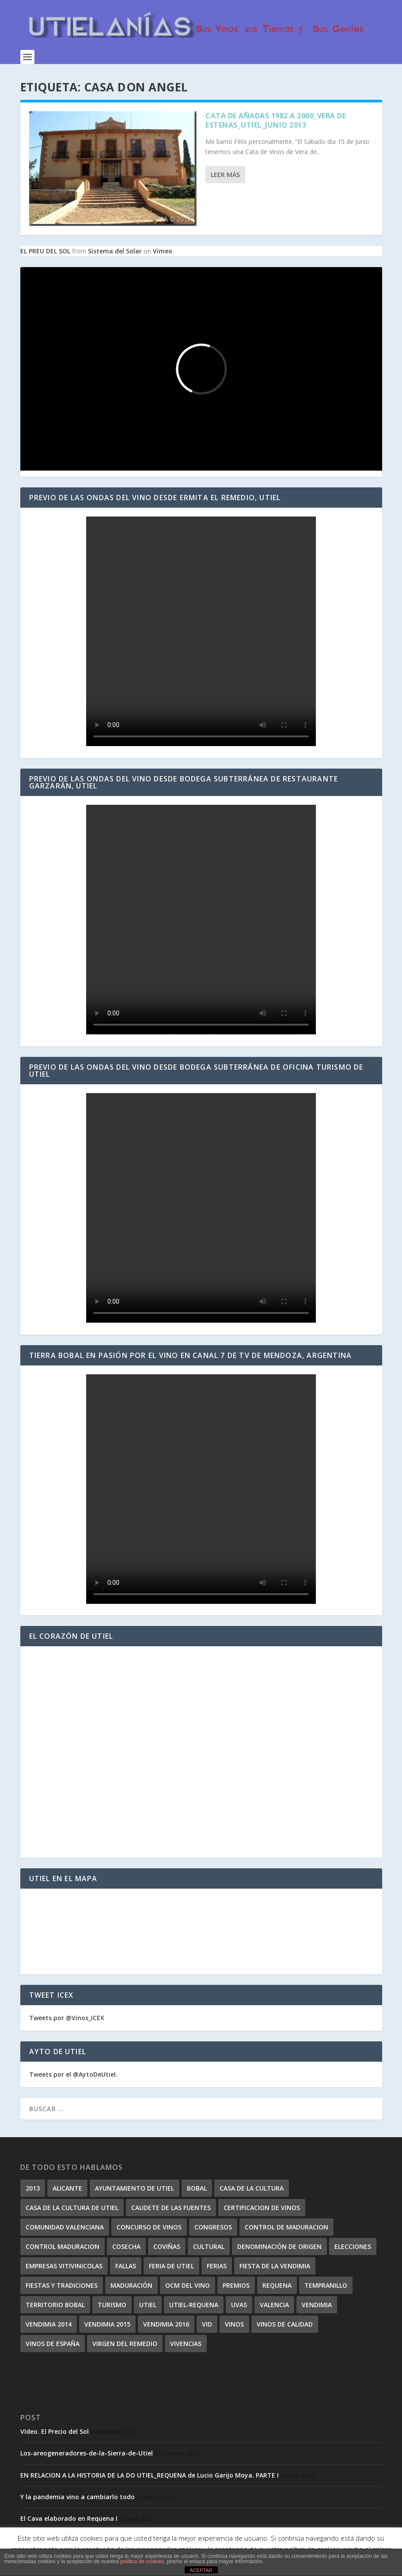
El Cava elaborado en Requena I (69, 2518)
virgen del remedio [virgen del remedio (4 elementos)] (124, 2343)
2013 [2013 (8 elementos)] (33, 2188)
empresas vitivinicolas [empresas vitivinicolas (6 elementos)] (64, 2266)
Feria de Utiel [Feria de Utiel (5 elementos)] (171, 2266)
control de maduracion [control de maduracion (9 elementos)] (286, 2227)
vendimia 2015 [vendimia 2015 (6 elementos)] (107, 2324)
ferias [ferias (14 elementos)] (217, 2266)
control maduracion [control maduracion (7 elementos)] (62, 2246)
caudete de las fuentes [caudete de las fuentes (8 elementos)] (171, 2207)
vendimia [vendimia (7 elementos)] (317, 2305)
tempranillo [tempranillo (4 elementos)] (325, 2285)
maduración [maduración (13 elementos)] (131, 2285)
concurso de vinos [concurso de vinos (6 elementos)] (149, 2227)
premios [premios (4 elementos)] (236, 2285)
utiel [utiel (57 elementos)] (147, 2305)
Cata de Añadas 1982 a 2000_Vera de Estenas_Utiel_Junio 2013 (275, 120)
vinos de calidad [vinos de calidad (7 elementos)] (285, 2324)
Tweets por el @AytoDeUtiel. (73, 2074)
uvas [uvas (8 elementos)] (239, 2305)
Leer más (225, 174)
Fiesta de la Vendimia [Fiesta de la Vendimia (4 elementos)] (274, 2266)
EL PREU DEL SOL (45, 251)
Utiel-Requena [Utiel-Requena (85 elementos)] (193, 2305)
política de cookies (142, 2561)
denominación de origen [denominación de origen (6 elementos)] (279, 2246)
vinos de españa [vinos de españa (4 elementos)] (53, 2343)
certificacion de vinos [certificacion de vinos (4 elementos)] (262, 2207)
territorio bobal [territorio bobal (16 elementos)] (55, 2305)
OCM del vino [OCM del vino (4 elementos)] (187, 2285)
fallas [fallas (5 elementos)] (125, 2266)
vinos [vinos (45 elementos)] (234, 2324)
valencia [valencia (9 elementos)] (274, 2305)
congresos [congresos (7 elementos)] (213, 2227)
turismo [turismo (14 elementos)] (112, 2305)
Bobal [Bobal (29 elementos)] (197, 2188)
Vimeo (162, 251)
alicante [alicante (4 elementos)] (67, 2188)
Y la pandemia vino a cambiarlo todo (77, 2497)
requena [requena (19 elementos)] (277, 2285)
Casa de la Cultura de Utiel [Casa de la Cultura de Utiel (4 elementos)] (72, 2207)
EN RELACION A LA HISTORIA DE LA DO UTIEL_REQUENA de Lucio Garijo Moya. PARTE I (149, 2475)
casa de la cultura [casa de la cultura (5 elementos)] (252, 2188)
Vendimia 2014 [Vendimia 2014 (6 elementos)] (49, 2324)
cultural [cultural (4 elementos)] (208, 2246)
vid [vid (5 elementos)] (207, 2324)
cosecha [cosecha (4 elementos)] (126, 2246)
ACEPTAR (201, 2570)
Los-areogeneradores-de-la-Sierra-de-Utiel (86, 2453)
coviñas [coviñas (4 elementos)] (166, 2246)
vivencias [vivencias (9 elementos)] (185, 2343)
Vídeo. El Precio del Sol (54, 2431)
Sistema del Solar (115, 251)
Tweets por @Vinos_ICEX (66, 2018)
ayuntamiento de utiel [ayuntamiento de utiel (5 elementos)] (134, 2188)
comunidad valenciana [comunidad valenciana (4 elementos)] (65, 2227)
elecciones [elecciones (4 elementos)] (352, 2246)
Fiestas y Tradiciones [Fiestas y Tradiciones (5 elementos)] (62, 2285)
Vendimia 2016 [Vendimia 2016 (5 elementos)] (166, 2324)
